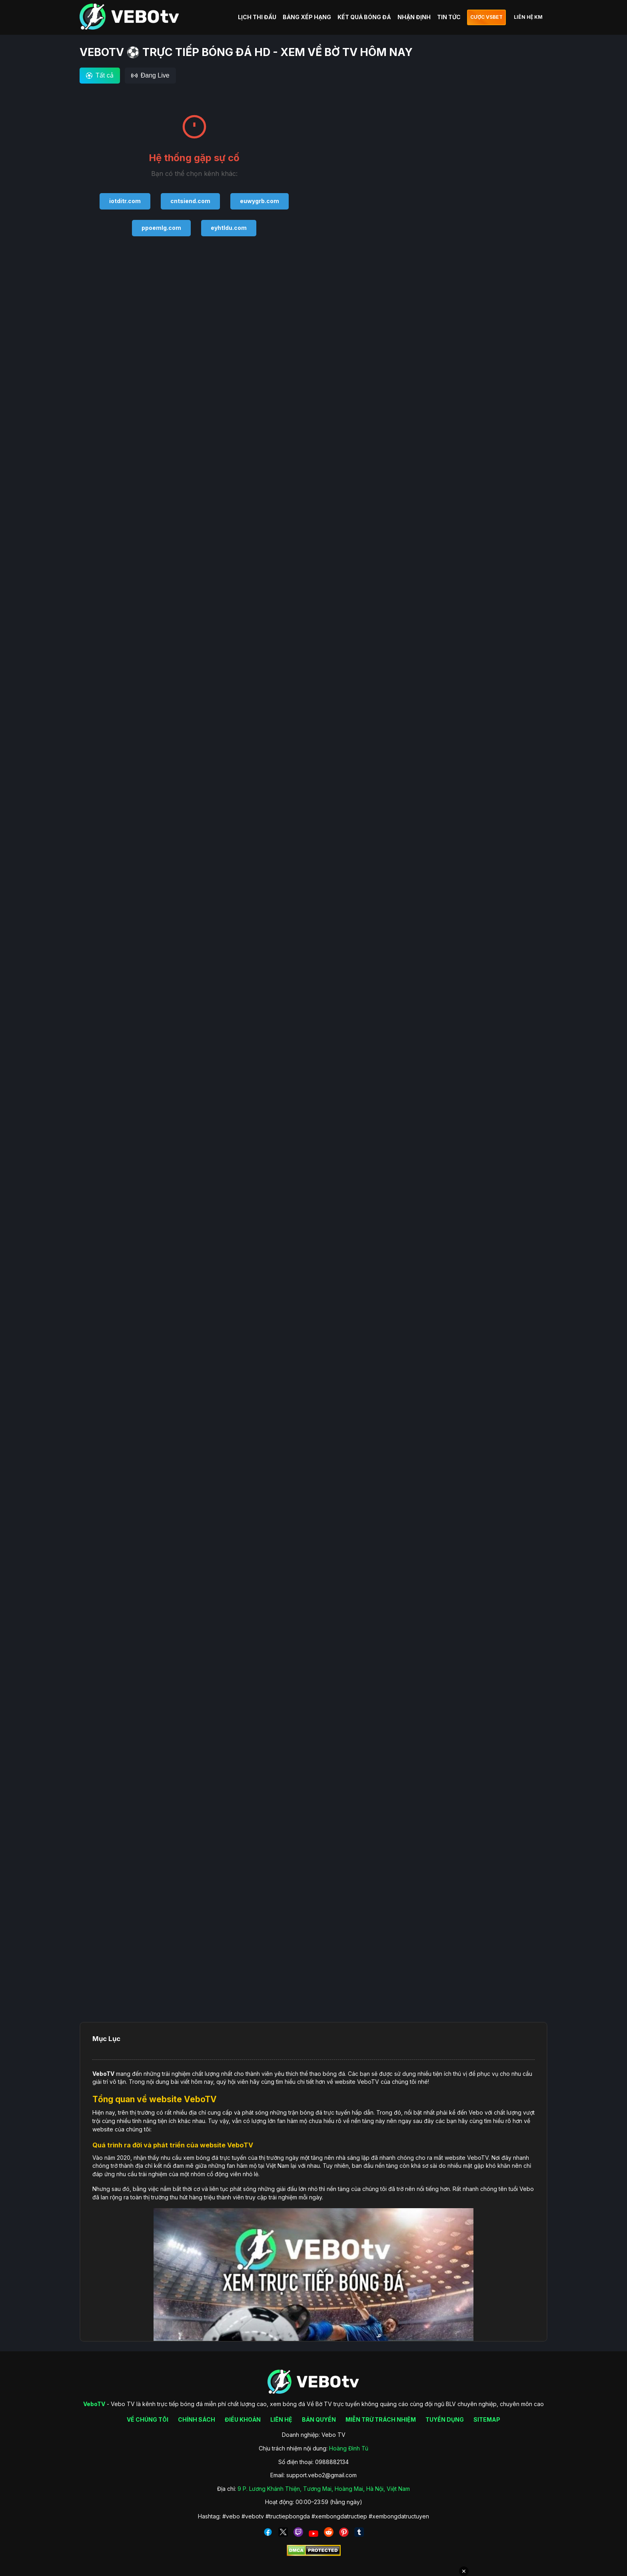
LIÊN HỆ (281, 2419)
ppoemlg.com (161, 227)
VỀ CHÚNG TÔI (147, 2419)
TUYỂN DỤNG (444, 2419)
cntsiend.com (190, 201)
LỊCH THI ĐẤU (257, 17)
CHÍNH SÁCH (196, 2419)
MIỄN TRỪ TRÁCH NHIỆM (380, 2419)
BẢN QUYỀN (319, 2419)
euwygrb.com (259, 201)
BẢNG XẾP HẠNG (307, 17)
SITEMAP (486, 2419)
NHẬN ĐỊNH (414, 17)
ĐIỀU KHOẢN (243, 2419)
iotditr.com (125, 201)
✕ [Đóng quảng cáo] (463, 2571)
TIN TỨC (449, 17)
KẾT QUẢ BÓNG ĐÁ (364, 17)
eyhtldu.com (229, 227)
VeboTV (103, 2073)
